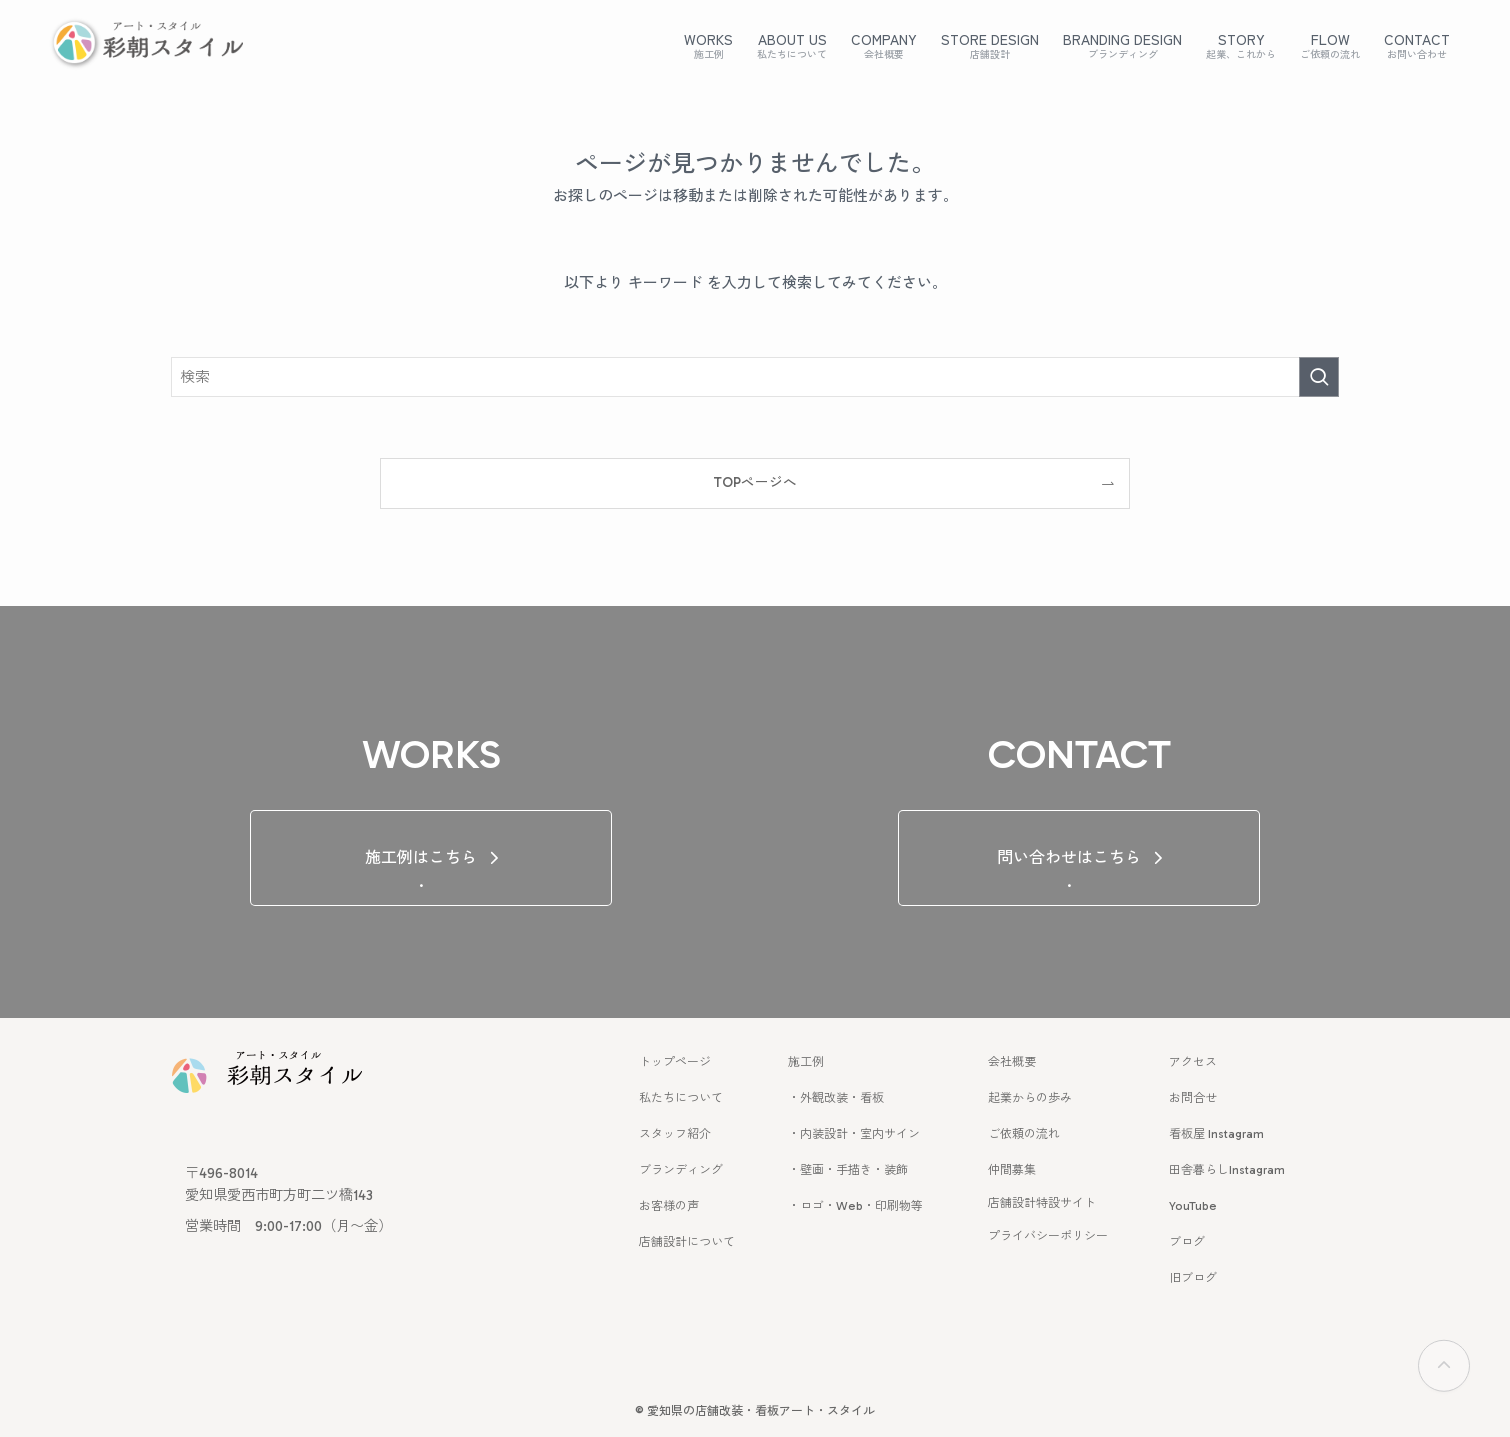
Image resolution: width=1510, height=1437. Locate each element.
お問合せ (1193, 1098)
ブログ (1187, 1242)
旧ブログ (1193, 1278)
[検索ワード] (755, 377)
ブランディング (681, 1170)
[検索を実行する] (1319, 377)
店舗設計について (687, 1242)
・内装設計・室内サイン (854, 1134)
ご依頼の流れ (1024, 1134)
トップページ (675, 1062)
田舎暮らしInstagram (1227, 1170)
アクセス (1193, 1062)
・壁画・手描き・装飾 (848, 1170)
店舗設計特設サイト (1042, 1203)
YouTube (1193, 1206)
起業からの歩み (1030, 1098)
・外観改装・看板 (836, 1098)
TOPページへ (755, 482)
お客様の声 (669, 1206)
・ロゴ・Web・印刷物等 (855, 1206)
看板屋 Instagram (1216, 1134)
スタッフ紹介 (675, 1134)
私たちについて (681, 1098)
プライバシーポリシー (1048, 1236)
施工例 (806, 1062)
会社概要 (1012, 1062)
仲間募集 (1012, 1170)
